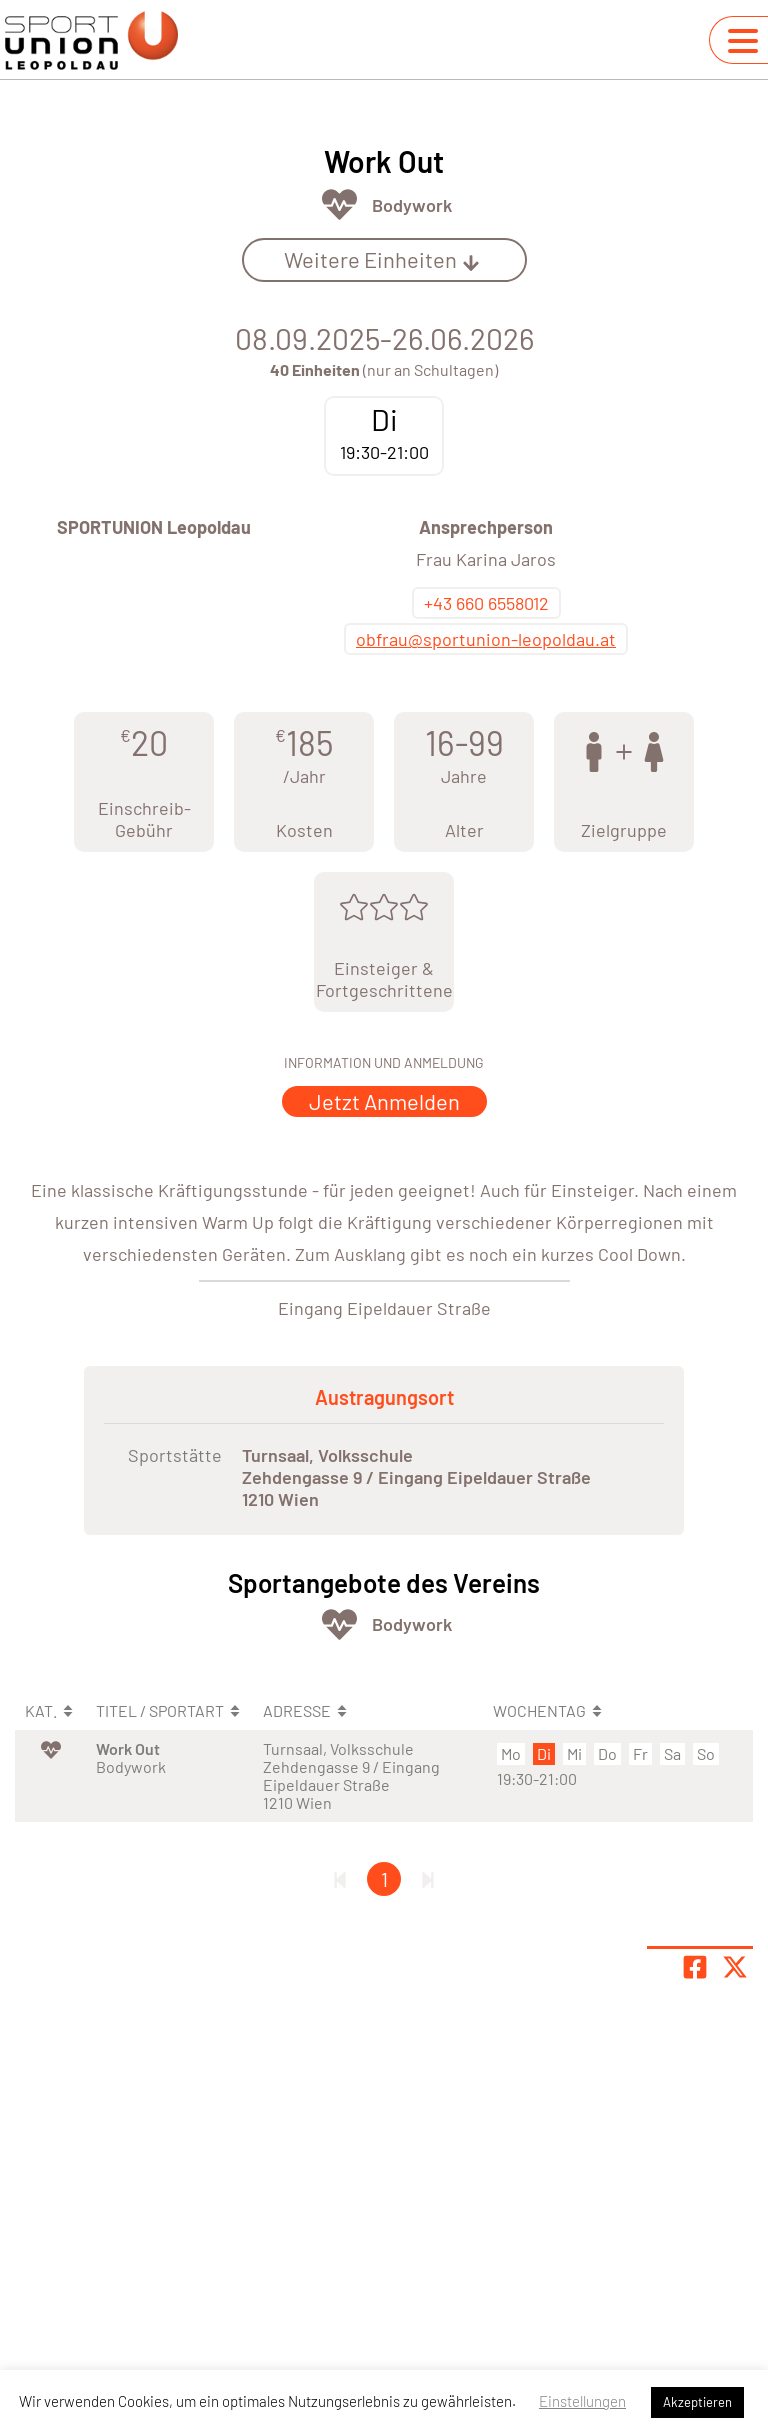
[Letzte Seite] (428, 1879)
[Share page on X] (735, 1967)
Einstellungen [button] (582, 2401)
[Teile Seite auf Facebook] (695, 1967)
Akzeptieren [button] (697, 2402)
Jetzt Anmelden (384, 1101)
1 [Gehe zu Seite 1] (384, 1879)
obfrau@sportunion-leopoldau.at (486, 639)
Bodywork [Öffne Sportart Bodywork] (412, 205)
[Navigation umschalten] (743, 41)
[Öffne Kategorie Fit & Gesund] (339, 204)
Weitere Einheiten (382, 259)
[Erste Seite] (340, 1879)
